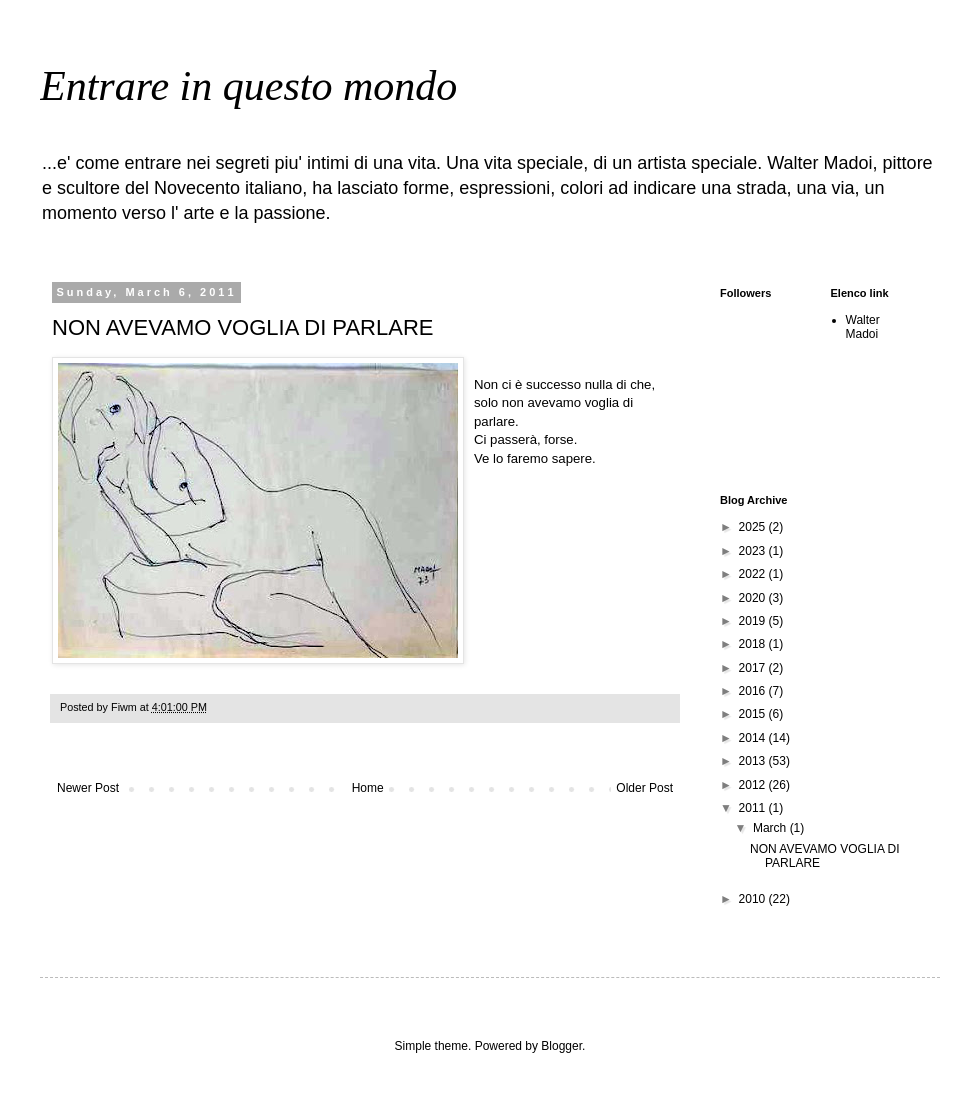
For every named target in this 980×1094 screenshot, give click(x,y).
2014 (754, 738)
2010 (754, 899)
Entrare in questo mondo (248, 86)
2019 (754, 621)
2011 (754, 808)
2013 (754, 761)
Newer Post (88, 788)
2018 (754, 644)
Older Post (644, 788)
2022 (754, 574)
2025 (754, 527)
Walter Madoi (863, 327)
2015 (754, 714)
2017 (754, 668)
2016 (754, 691)
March (771, 828)
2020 (754, 598)
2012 (754, 785)
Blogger (561, 1046)
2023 (754, 551)
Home (368, 788)
